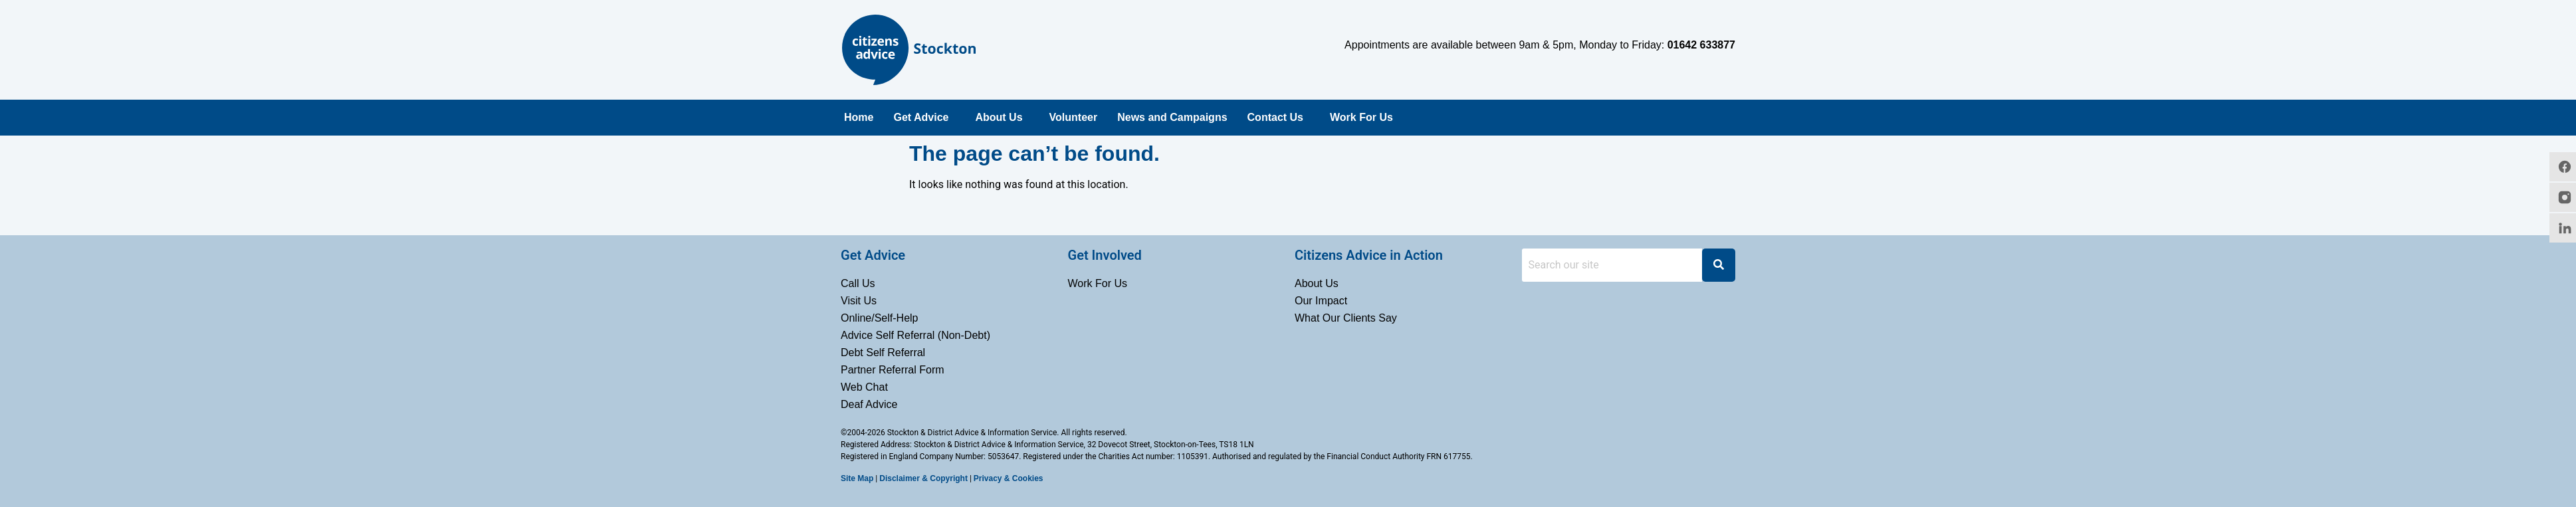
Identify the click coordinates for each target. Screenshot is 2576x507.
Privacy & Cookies (1008, 478)
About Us (998, 117)
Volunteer (1073, 117)
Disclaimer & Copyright (923, 478)
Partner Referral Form (892, 369)
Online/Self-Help (879, 318)
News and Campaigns (1172, 117)
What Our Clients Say (1346, 318)
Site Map (857, 478)
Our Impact (1321, 300)
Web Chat (864, 387)
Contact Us (1275, 117)
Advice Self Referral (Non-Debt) (915, 335)
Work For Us (1361, 117)
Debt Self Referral (883, 352)
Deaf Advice (869, 404)
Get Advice (920, 117)
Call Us (858, 283)
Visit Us (859, 300)
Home (858, 117)
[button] (924, 118)
